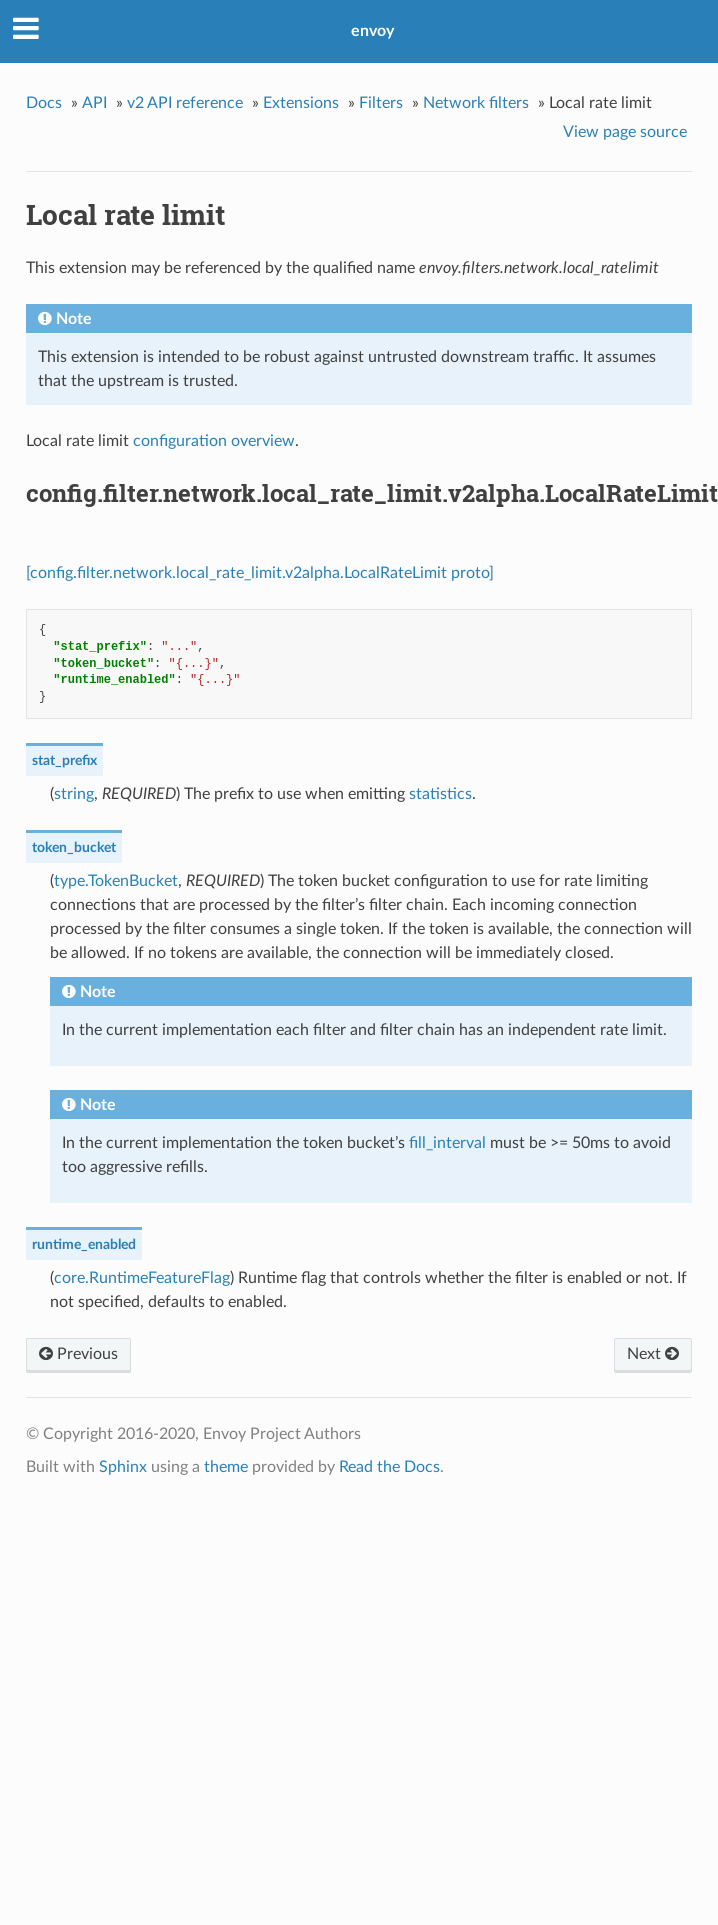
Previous (78, 1354)
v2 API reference (185, 103)
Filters (381, 103)
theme (226, 1467)
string (74, 794)
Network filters (476, 103)
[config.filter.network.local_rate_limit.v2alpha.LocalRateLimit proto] (260, 573)
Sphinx (123, 1467)
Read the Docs (389, 1467)
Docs (44, 103)
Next (653, 1354)
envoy (372, 31)
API (94, 103)
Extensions (301, 103)
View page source (625, 132)
